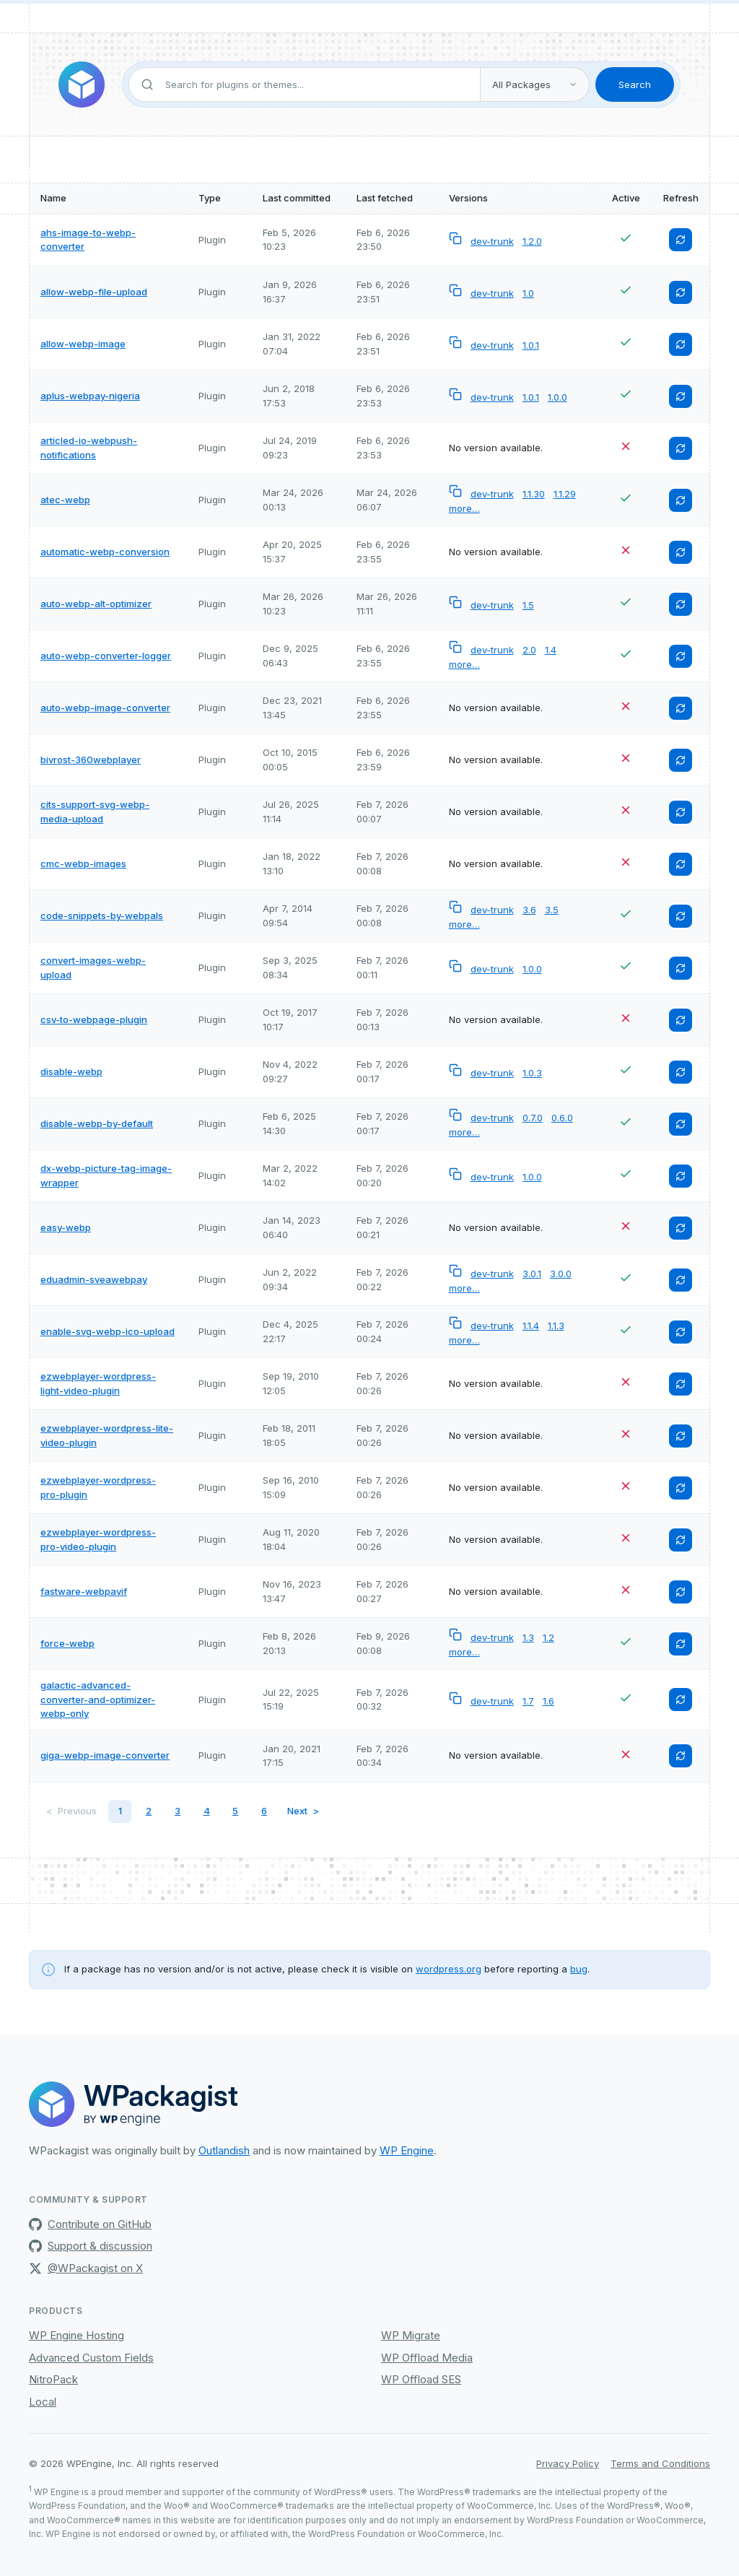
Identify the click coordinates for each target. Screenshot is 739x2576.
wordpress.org (448, 1969)
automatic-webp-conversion (105, 551)
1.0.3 (532, 1073)
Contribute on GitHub (90, 2224)
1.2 (548, 1637)
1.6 (548, 1701)
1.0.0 (557, 397)
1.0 (528, 293)
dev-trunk (492, 241)
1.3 (528, 1637)
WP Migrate (410, 2335)
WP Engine (407, 2150)
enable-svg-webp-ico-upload (107, 1331)
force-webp (67, 1643)
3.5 (552, 909)
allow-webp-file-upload (93, 291)
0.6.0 (562, 1117)
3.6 (529, 909)
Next (297, 1810)
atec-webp (65, 499)
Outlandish (224, 2150)
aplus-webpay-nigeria (90, 395)
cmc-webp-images (83, 863)
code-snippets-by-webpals (101, 915)
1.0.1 (530, 345)
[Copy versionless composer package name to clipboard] (457, 241)
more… (464, 508)
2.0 (529, 650)
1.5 (528, 605)
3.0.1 (531, 1273)
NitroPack (53, 2379)
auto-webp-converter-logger (105, 655)
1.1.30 (533, 494)
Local (42, 2402)
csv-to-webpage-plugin (93, 1019)
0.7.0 (532, 1117)
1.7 (528, 1701)
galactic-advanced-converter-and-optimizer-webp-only (97, 1699)
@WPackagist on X (86, 2268)
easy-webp (65, 1227)
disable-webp (71, 1071)
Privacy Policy (567, 2463)
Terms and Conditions (660, 2463)
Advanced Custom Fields (91, 2357)
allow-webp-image (83, 343)
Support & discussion (90, 2246)
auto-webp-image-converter (105, 707)
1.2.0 (532, 241)
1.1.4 (530, 1325)
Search (634, 84)
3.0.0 (561, 1273)
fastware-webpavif (83, 1591)
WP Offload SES (421, 2379)
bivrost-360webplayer (90, 759)
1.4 (550, 650)
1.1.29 (565, 494)
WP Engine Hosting (76, 2335)
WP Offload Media (427, 2357)
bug (578, 1969)
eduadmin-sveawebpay (93, 1279)
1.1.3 (556, 1325)
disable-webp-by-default (96, 1123)
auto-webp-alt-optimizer (96, 603)
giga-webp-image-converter (105, 1755)
